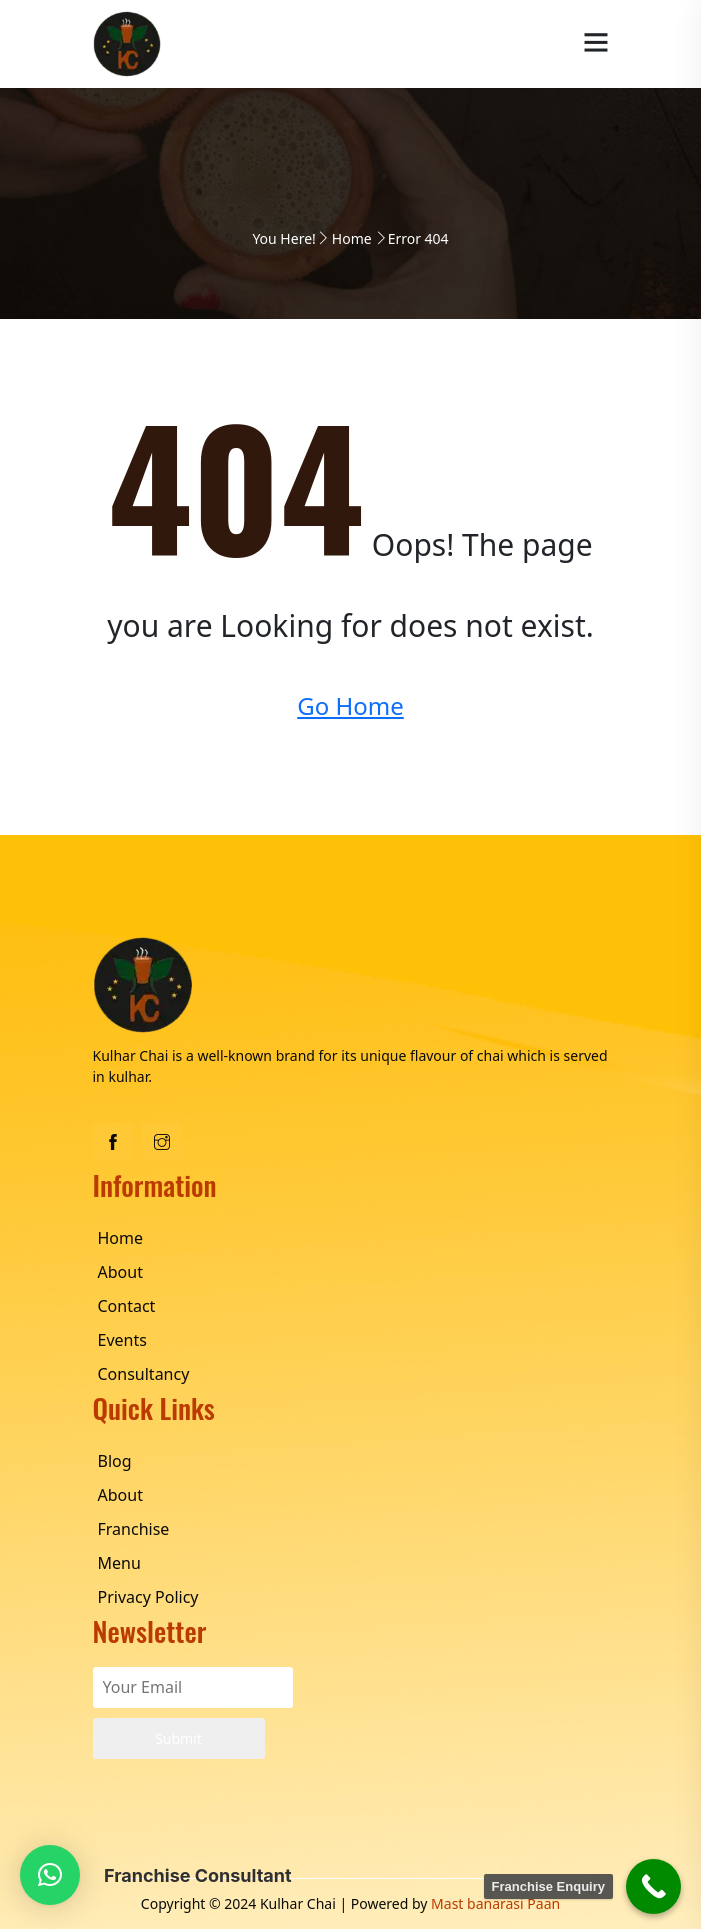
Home (352, 238)
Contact (127, 1306)
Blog (115, 1461)
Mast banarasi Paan (495, 1903)
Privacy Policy (148, 1597)
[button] (50, 1875)
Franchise (134, 1529)
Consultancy (144, 1374)
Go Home (350, 705)
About (120, 1272)
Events (122, 1340)
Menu (119, 1563)
